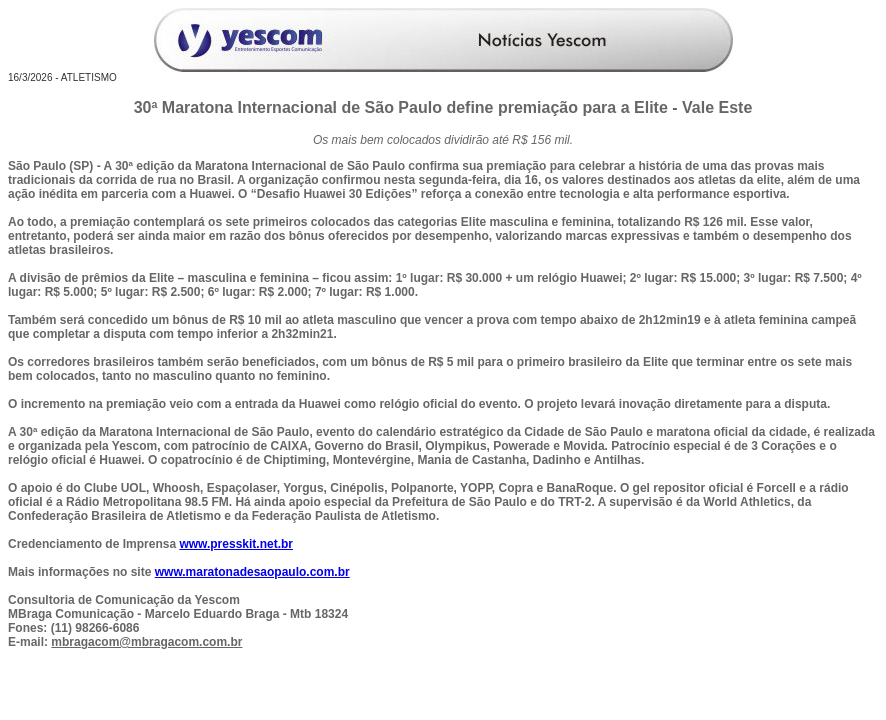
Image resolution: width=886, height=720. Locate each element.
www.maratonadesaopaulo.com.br (252, 572)
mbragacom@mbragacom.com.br (146, 642)
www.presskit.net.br (236, 544)
